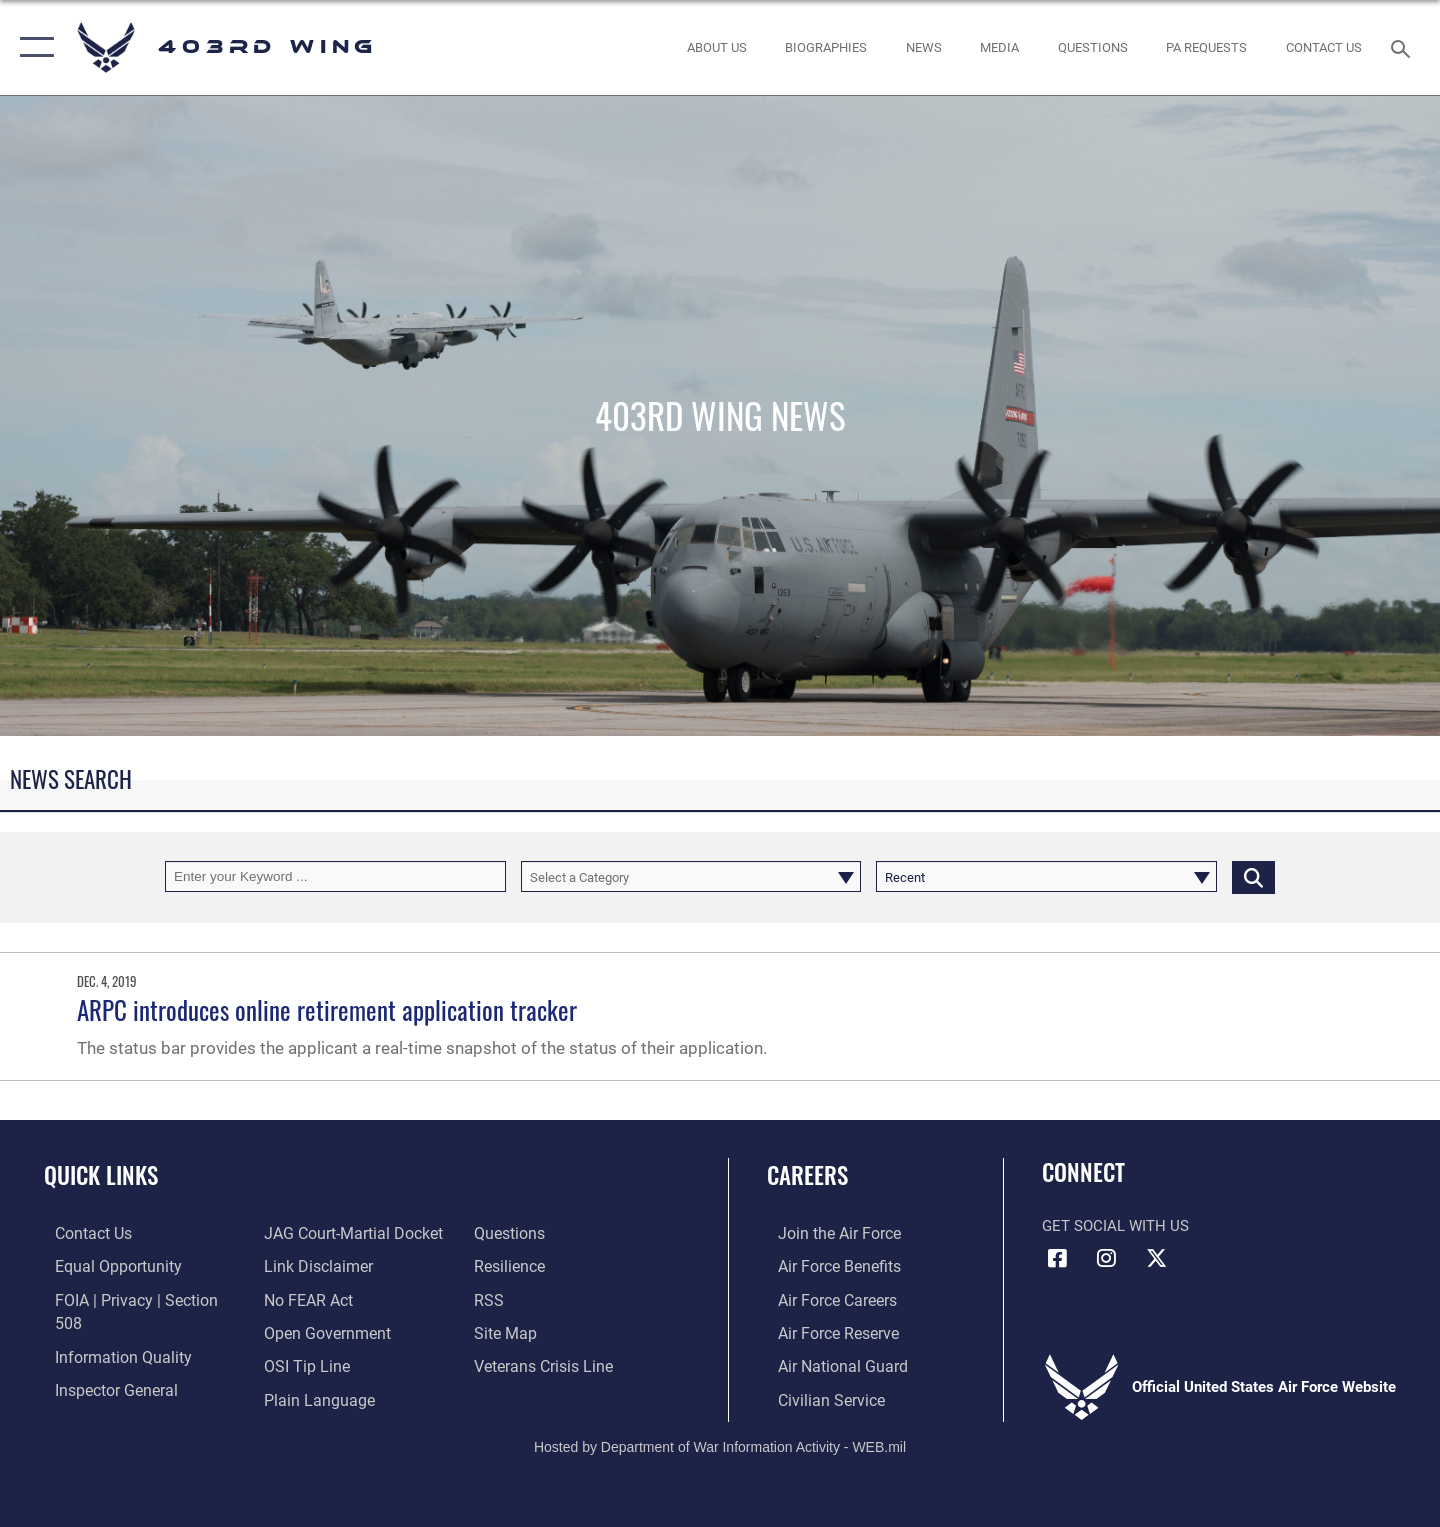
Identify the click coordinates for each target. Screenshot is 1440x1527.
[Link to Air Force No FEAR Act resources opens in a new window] (304, 1266)
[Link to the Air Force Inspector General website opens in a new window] (103, 1364)
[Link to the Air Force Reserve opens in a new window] (826, 1331)
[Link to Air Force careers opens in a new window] (825, 1299)
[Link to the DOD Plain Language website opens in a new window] (311, 1364)
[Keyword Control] (335, 876)
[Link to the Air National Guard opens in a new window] (828, 1364)
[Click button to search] (1253, 876)
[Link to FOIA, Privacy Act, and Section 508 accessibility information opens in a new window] (135, 1299)
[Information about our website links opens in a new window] (313, 1233)
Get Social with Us (1115, 1226)
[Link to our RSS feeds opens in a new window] (490, 1266)
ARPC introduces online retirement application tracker (327, 1009)
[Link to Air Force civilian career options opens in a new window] (818, 1397)
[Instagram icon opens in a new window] (1107, 1258)
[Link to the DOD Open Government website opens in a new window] (320, 1299)
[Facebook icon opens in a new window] (1057, 1258)
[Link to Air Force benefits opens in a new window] (826, 1266)
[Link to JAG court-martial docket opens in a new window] (130, 1397)
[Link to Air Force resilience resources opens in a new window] (511, 1233)
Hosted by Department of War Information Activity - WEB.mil (720, 1444)
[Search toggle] (1403, 47)
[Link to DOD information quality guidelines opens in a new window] (108, 1331)
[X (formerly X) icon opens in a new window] (1156, 1258)
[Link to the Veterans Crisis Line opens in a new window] (544, 1331)
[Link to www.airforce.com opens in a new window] (826, 1233)
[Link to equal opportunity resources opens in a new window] (103, 1266)
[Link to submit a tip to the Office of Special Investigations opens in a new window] (301, 1331)
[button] (32, 47)
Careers (807, 1175)
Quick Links (101, 1175)
